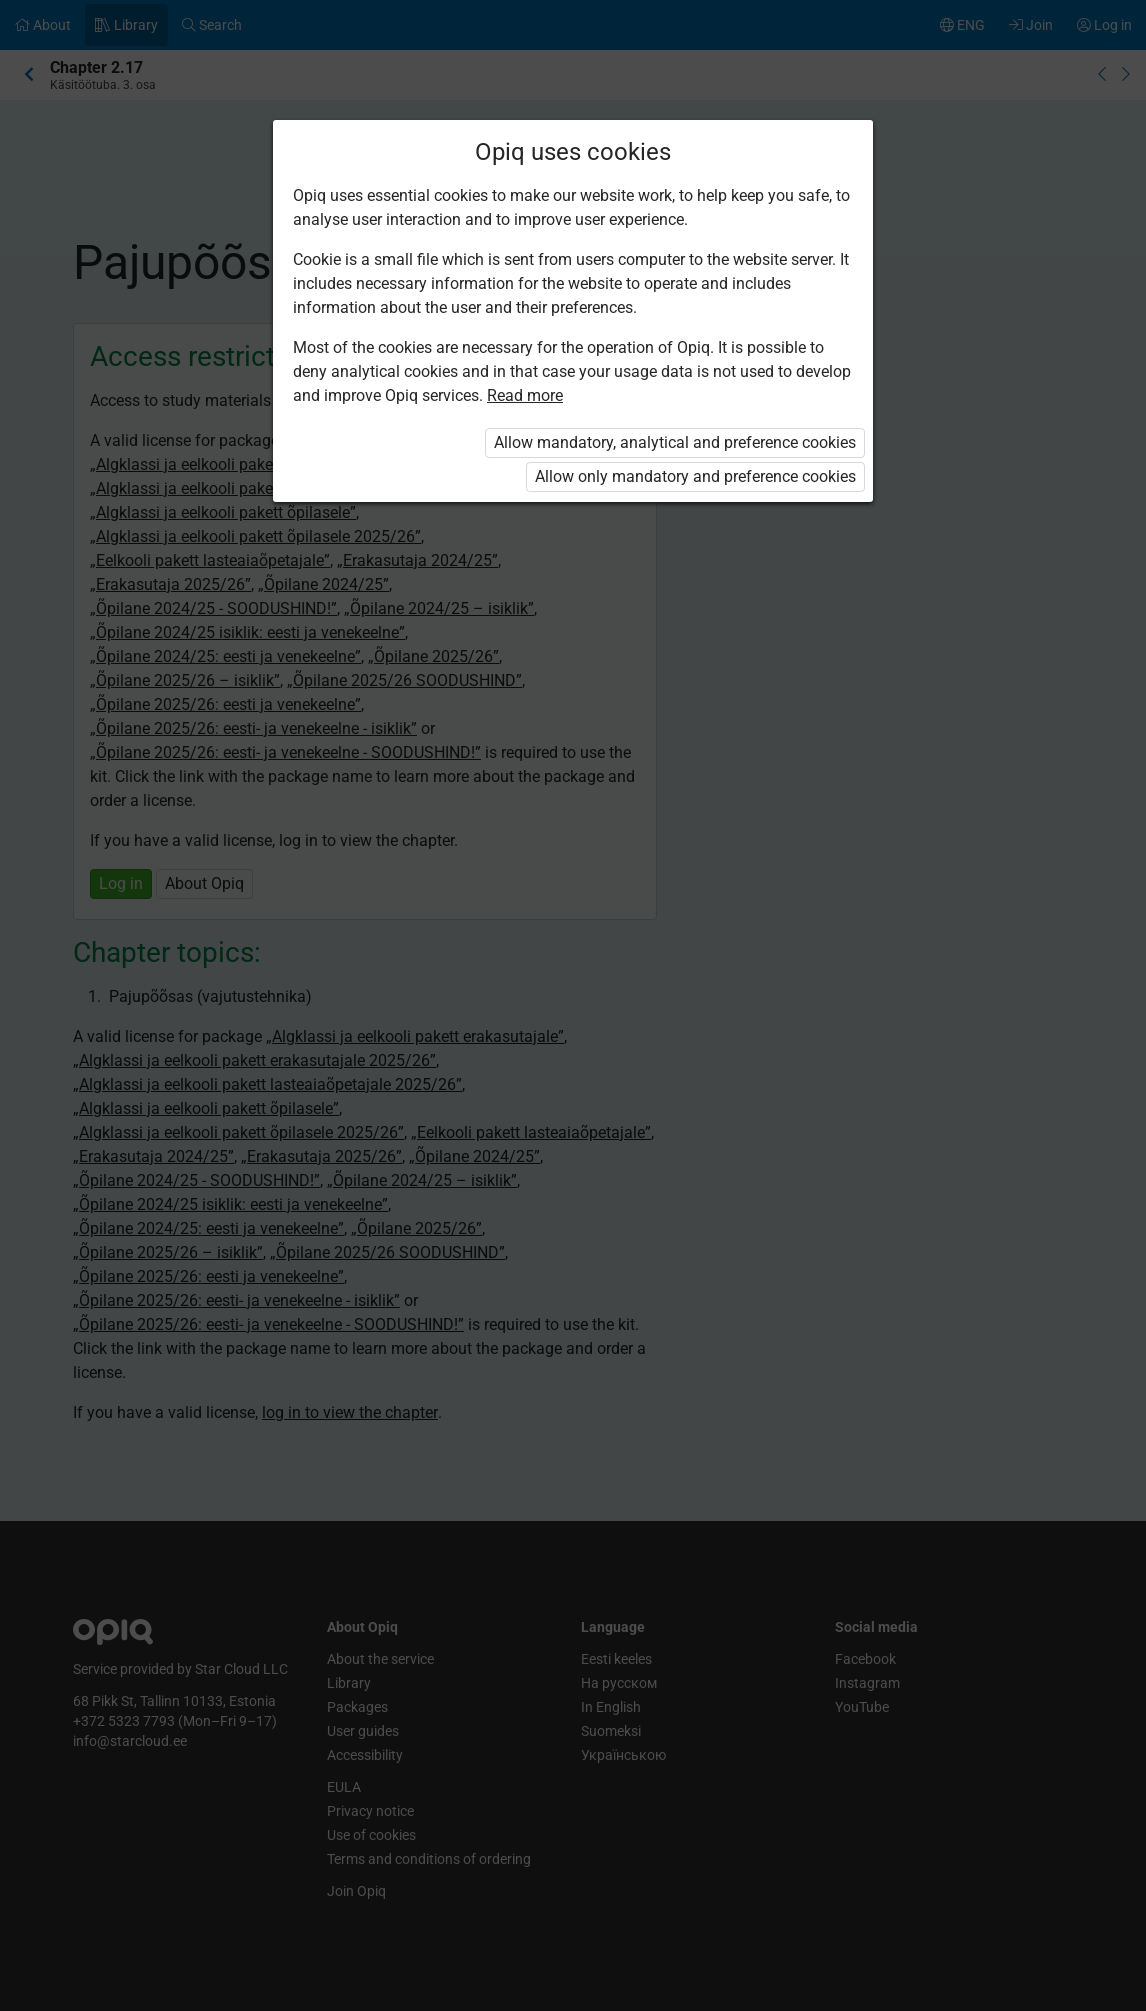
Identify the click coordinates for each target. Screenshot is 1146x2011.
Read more (525, 395)
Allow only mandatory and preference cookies (695, 476)
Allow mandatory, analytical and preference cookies (675, 442)
